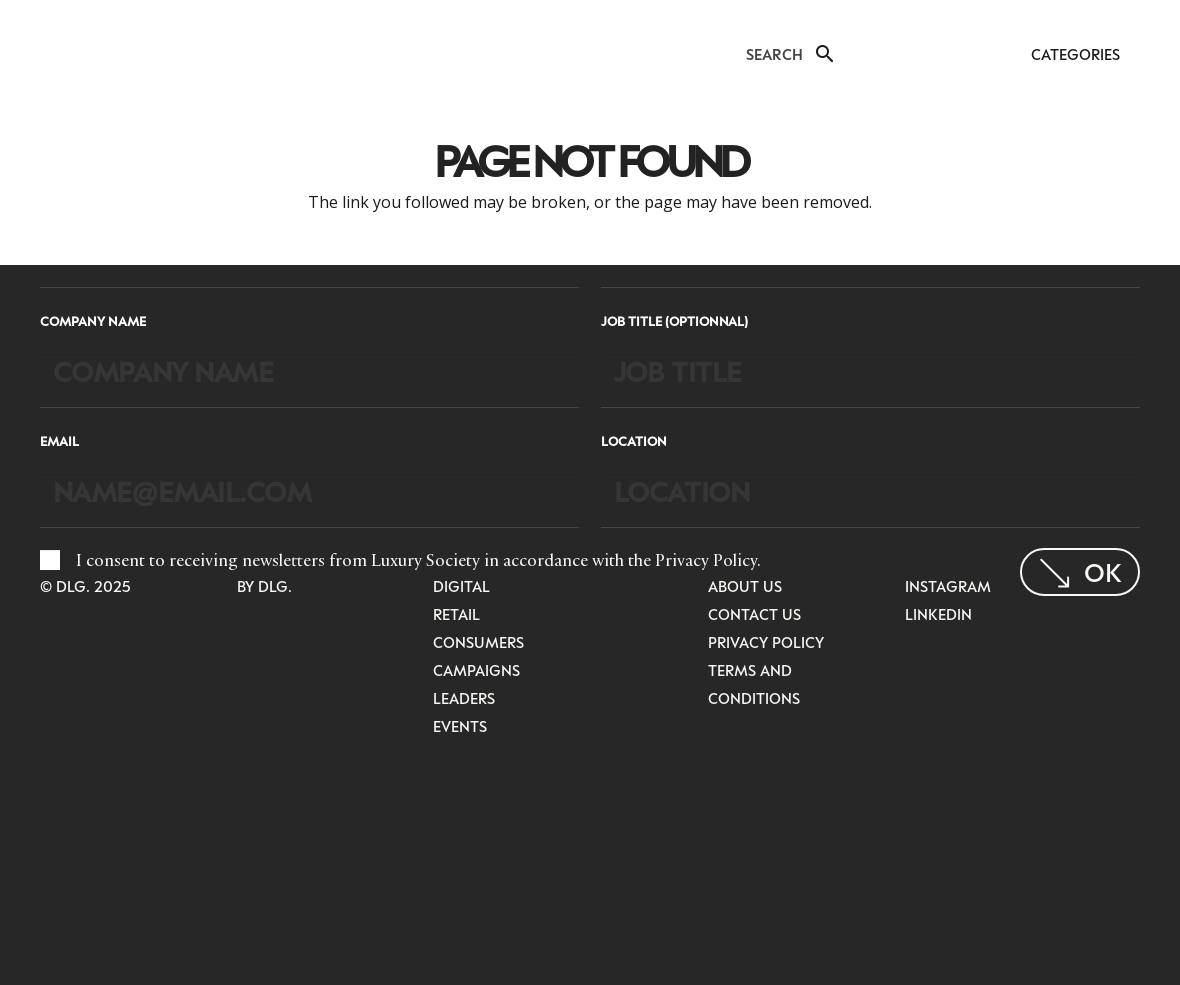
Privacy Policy (706, 560)
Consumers (478, 642)
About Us (745, 586)
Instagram (948, 586)
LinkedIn (938, 614)
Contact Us (754, 614)
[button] (823, 54)
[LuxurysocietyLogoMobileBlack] (57, 52)
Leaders (464, 698)
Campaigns (476, 670)
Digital (461, 586)
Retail (456, 614)
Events (460, 726)
